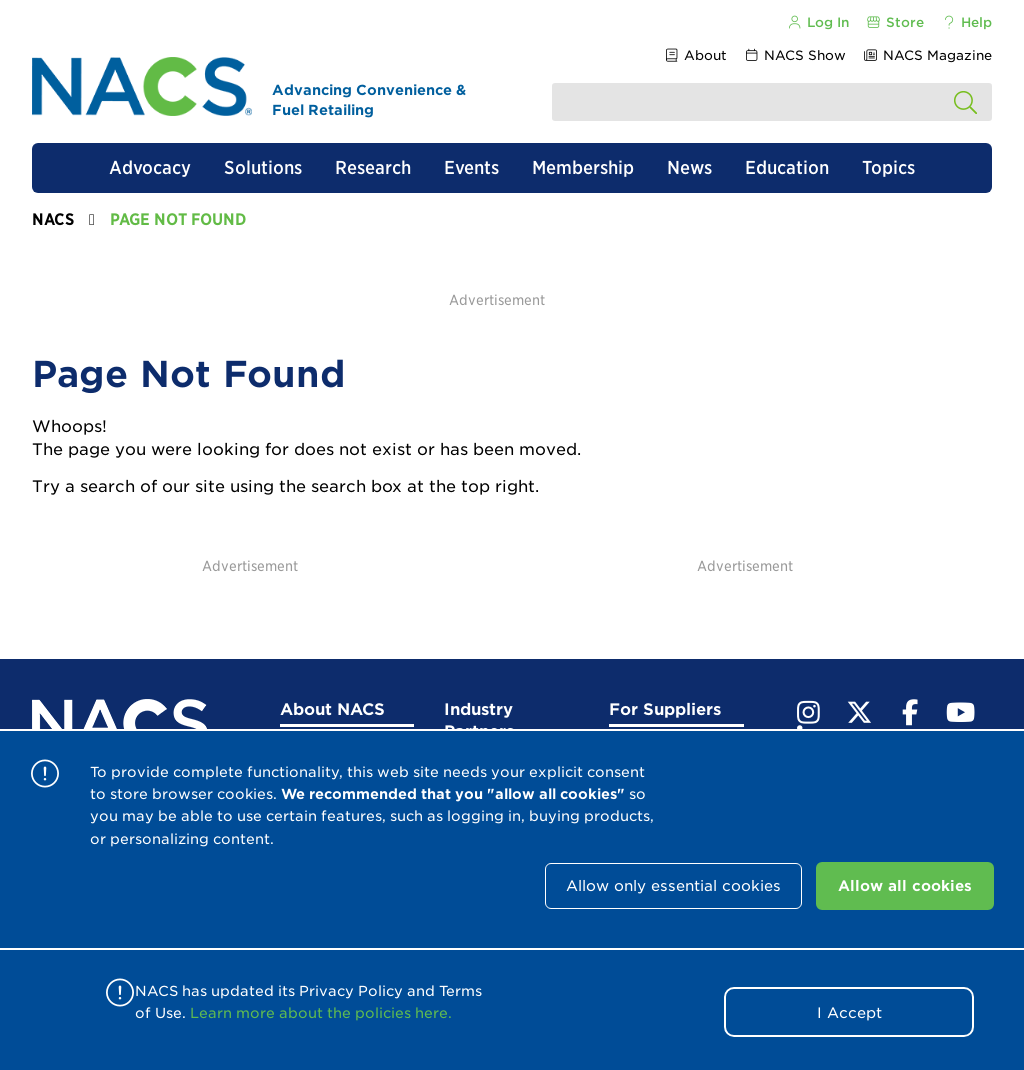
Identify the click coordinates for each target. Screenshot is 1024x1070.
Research (373, 167)
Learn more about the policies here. (321, 1013)
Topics (888, 167)
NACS (53, 219)
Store (895, 22)
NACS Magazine (927, 55)
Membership (583, 167)
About (694, 55)
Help (966, 22)
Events (471, 167)
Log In (817, 22)
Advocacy (150, 167)
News (689, 167)
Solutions (263, 167)
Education (787, 167)
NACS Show (795, 55)
